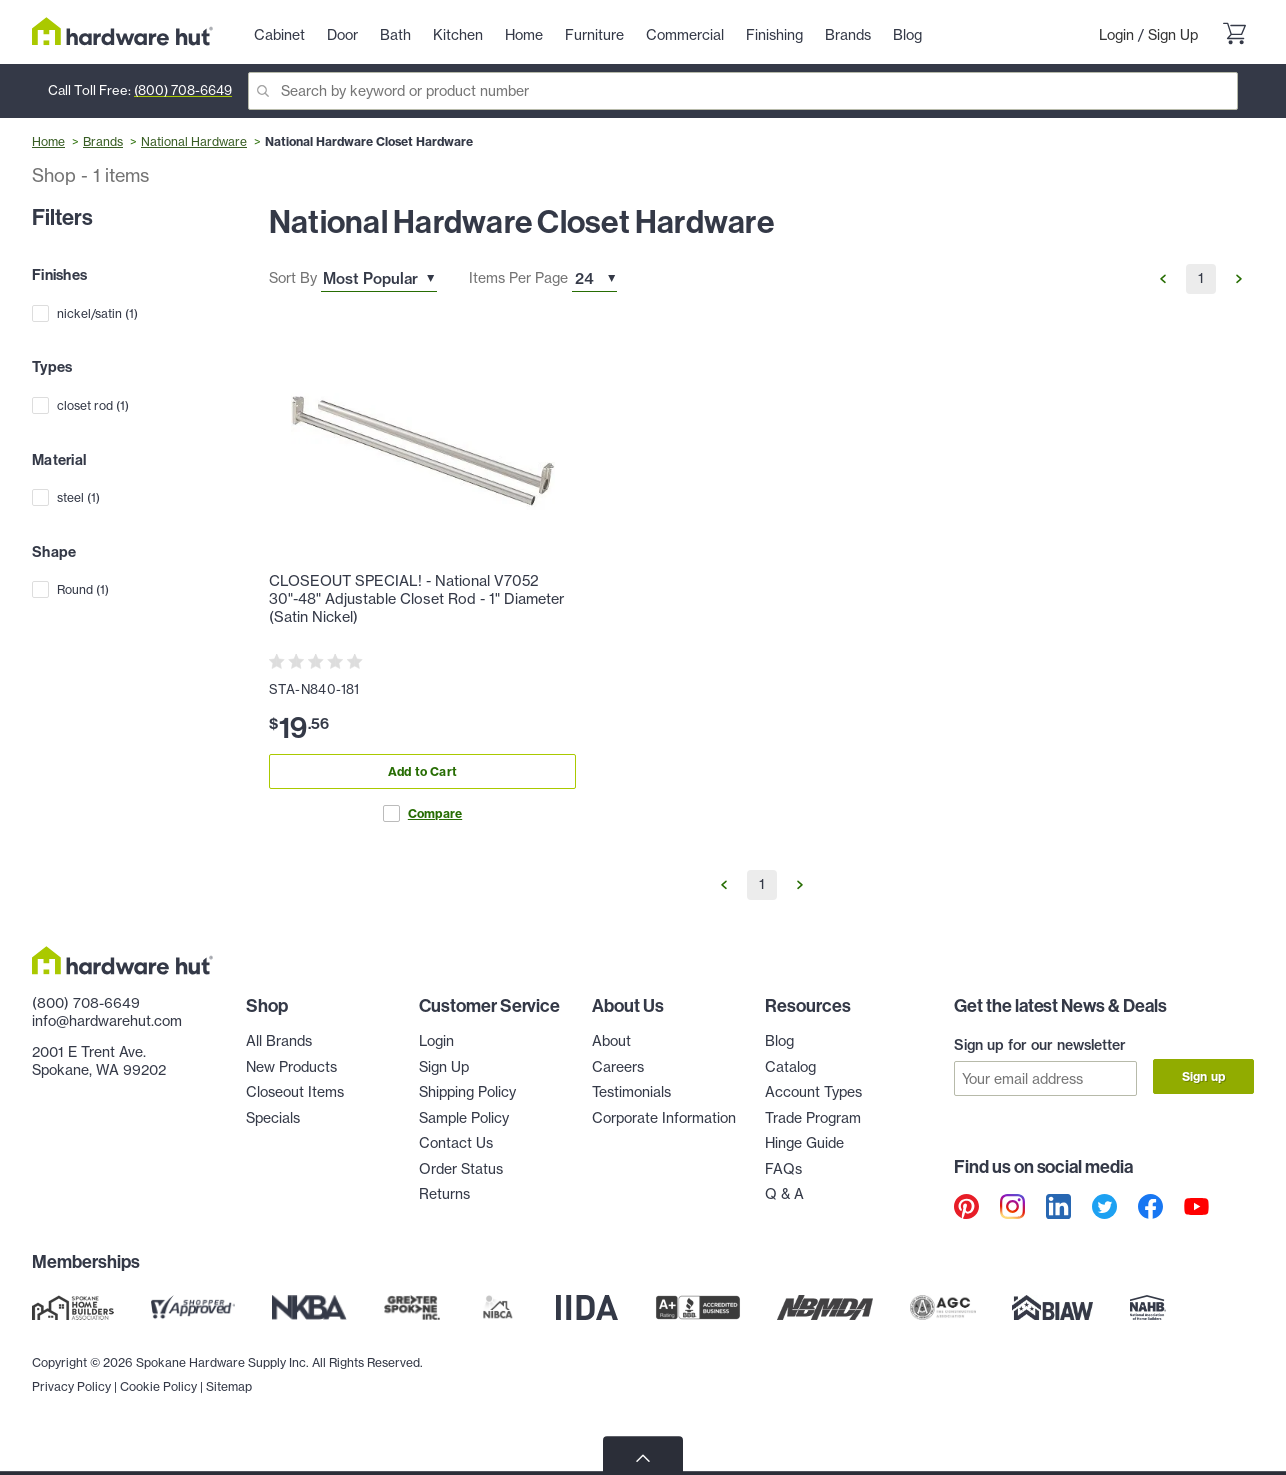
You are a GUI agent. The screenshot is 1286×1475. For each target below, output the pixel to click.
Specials (273, 1118)
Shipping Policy (467, 1092)
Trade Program (813, 1118)
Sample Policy (464, 1118)
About (611, 1041)
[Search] (743, 91)
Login (1116, 35)
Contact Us (456, 1143)
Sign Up (1173, 35)
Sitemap (229, 1425)
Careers (618, 1067)
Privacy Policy (71, 1425)
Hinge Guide (804, 1143)
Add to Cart (422, 771)
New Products (291, 1067)
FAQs (783, 1169)
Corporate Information (664, 1118)
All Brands (279, 1041)
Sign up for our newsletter (1040, 1045)
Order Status (461, 1169)
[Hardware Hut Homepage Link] (122, 31)
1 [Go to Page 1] (1201, 278)
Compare (422, 813)
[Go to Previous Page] (1163, 279)
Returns (444, 1194)
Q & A (784, 1194)
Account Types (813, 1092)
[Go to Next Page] (1239, 279)
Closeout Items (295, 1092)
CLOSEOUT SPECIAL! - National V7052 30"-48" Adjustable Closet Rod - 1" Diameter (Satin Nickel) (416, 599)
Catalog (790, 1067)
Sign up (1203, 1076)
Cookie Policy (158, 1425)
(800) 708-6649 (183, 90)
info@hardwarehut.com (107, 1021)
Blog (779, 1041)
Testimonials (631, 1092)
